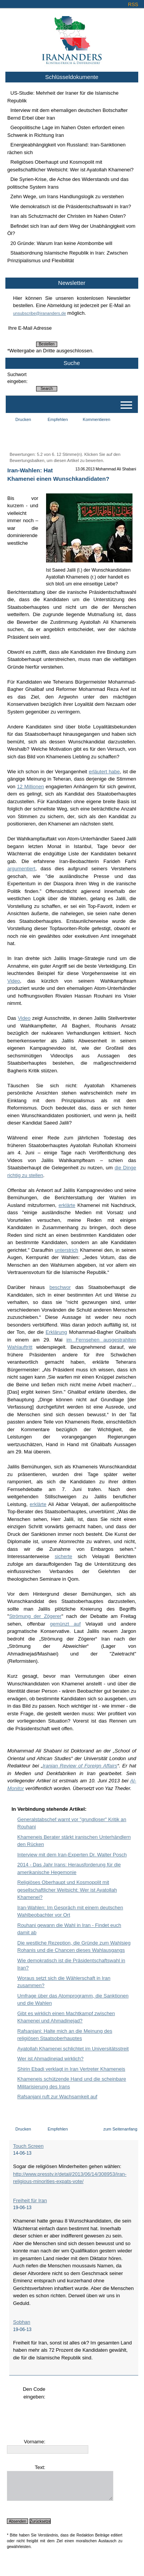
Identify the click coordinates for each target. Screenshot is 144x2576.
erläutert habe (104, 771)
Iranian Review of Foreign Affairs (80, 1766)
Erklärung (56, 1332)
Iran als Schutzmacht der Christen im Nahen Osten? (68, 216)
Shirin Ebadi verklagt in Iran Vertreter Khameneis (71, 2069)
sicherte (63, 1556)
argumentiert (21, 868)
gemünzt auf (65, 1624)
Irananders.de (72, 37)
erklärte (67, 1205)
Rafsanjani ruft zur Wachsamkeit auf (57, 2096)
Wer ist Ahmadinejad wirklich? (50, 2058)
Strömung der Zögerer (35, 1616)
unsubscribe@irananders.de (39, 313)
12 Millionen (30, 786)
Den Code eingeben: (34, 2393)
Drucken (23, 419)
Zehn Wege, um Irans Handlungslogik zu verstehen (67, 196)
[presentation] (65, 2415)
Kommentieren (97, 419)
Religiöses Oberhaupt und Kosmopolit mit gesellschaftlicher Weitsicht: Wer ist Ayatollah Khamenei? (67, 1889)
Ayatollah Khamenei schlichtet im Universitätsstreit (73, 2049)
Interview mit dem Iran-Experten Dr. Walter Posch (72, 1855)
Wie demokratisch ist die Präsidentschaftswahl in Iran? (70, 206)
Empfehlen (58, 419)
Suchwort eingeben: (17, 378)
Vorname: (34, 2441)
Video (13, 981)
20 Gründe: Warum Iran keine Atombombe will (61, 243)
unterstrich (66, 1250)
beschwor (60, 1287)
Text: (40, 2467)
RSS (133, 4)
